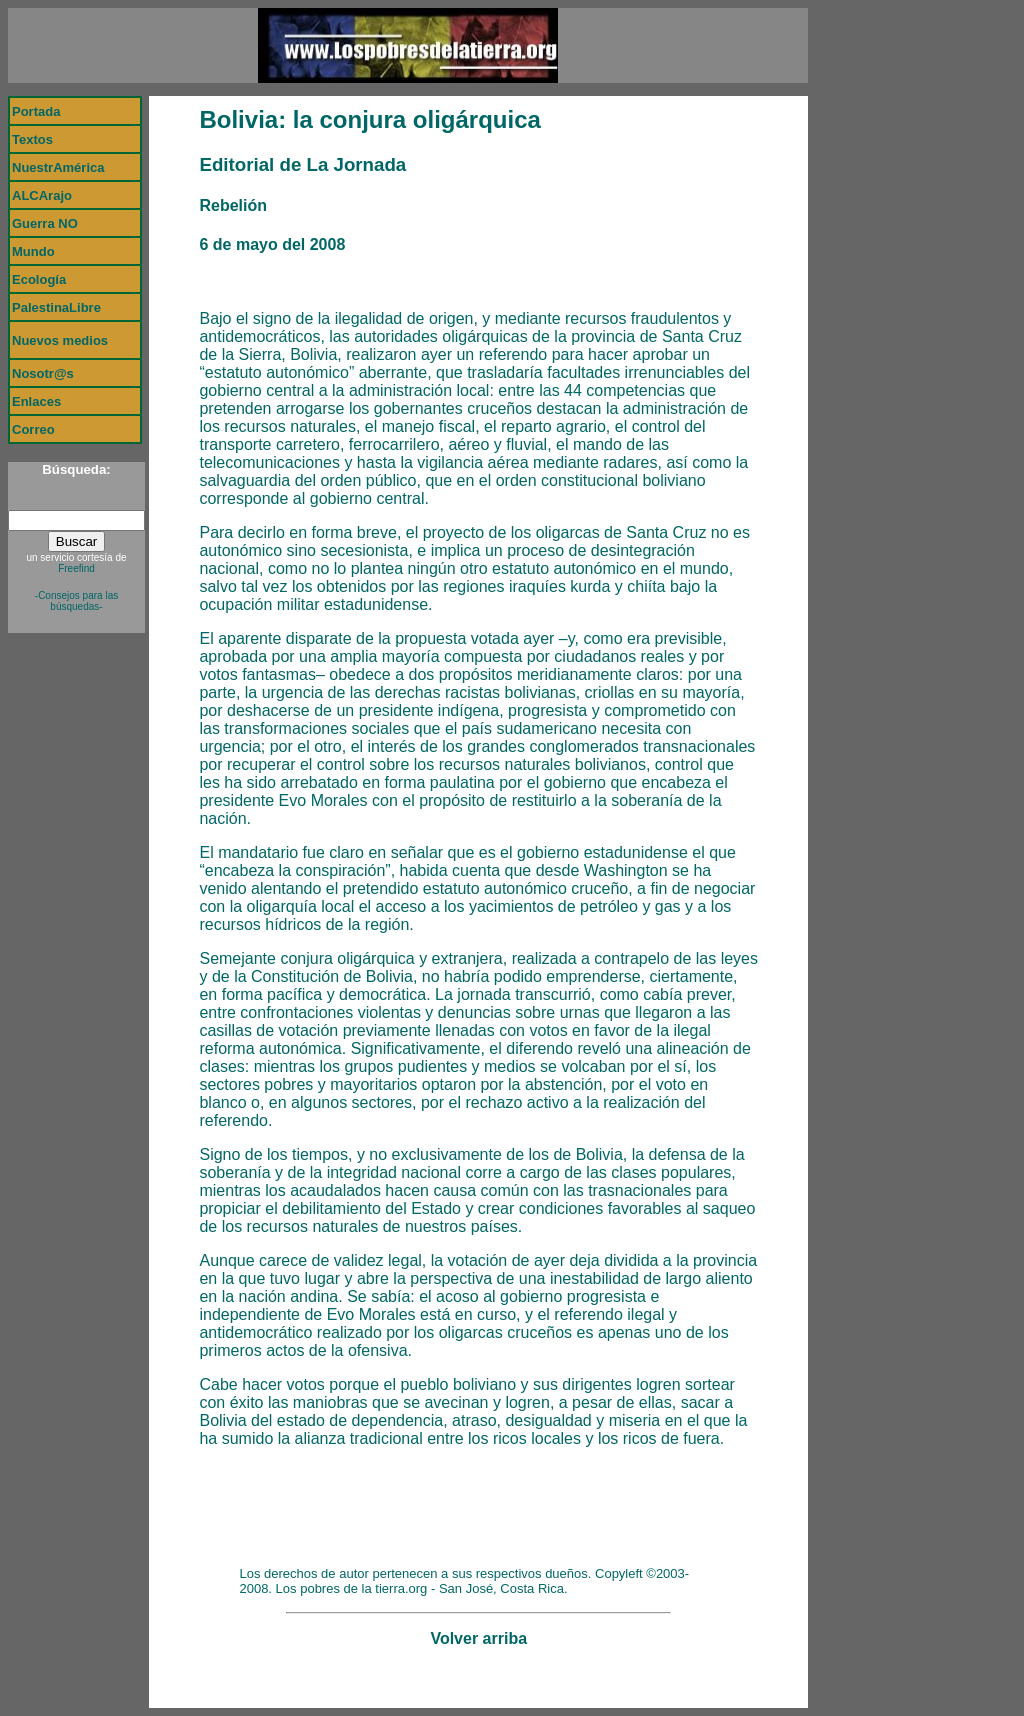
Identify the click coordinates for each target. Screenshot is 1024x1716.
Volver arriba (478, 1638)
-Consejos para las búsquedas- (76, 601)
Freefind (76, 568)
